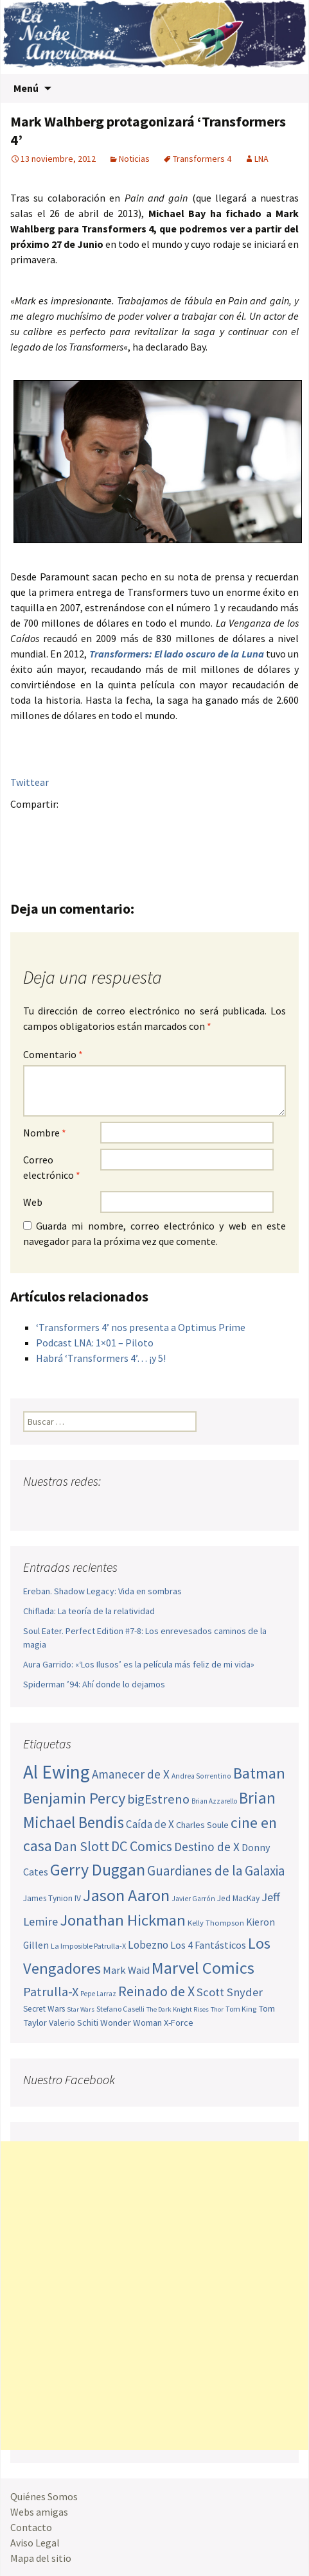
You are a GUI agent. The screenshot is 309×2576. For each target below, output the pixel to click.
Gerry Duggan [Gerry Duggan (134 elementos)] (97, 1869)
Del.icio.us (274, 826)
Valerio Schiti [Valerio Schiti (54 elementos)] (73, 2022)
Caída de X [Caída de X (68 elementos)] (150, 1824)
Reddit (199, 826)
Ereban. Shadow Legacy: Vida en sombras (102, 1591)
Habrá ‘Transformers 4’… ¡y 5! (101, 1358)
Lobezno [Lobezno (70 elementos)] (148, 1945)
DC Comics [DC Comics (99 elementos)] (141, 1846)
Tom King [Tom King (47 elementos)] (240, 2009)
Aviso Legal (35, 2542)
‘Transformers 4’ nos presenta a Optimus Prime (140, 1327)
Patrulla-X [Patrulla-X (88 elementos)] (50, 1991)
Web (32, 1202)
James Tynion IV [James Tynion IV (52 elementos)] (52, 1898)
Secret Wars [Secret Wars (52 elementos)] (44, 2008)
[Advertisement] (154, 2295)
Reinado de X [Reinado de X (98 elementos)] (156, 1991)
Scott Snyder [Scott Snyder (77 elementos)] (230, 1992)
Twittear (29, 782)
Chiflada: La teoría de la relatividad (89, 1611)
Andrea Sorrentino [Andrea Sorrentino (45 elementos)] (201, 1775)
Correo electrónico (51, 1167)
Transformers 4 (202, 158)
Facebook (24, 826)
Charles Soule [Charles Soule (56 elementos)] (202, 1825)
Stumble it (224, 826)
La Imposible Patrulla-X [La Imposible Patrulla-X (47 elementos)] (88, 1946)
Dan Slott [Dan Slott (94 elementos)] (81, 1846)
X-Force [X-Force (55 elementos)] (178, 2022)
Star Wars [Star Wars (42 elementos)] (80, 2009)
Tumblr (124, 826)
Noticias (134, 158)
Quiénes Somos (44, 2496)
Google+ (74, 826)
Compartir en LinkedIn (174, 826)
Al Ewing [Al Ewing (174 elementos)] (56, 1772)
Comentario (53, 1054)
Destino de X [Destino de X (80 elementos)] (207, 1846)
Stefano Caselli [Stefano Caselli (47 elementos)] (120, 2009)
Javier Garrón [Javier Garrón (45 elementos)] (193, 1898)
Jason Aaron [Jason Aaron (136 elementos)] (126, 1895)
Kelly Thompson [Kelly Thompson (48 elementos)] (216, 1923)
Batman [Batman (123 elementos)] (259, 1773)
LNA (261, 158)
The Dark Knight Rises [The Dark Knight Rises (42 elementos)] (177, 2009)
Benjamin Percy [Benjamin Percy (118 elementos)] (74, 1798)
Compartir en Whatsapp (24, 848)
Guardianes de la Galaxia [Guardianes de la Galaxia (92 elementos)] (216, 1870)
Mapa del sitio (40, 2558)
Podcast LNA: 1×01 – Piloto (95, 1342)
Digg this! (249, 826)
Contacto (31, 2527)
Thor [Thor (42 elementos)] (217, 2009)
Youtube (83, 1506)
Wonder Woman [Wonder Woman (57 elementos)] (131, 2022)
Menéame (149, 826)
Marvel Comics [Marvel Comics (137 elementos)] (203, 1967)
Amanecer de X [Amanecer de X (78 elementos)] (131, 1774)
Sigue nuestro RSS (156, 1506)
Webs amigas (39, 2511)
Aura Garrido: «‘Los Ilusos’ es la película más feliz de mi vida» (138, 1664)
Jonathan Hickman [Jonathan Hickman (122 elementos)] (123, 1920)
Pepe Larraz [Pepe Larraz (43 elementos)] (98, 1993)
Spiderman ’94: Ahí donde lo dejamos (94, 1684)
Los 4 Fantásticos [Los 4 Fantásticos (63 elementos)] (208, 1944)
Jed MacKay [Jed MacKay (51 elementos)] (238, 1898)
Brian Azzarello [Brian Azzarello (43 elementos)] (214, 1801)
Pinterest (99, 826)
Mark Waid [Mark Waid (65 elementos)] (126, 1969)
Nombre (44, 1132)
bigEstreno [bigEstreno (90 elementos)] (158, 1799)
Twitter (49, 826)
